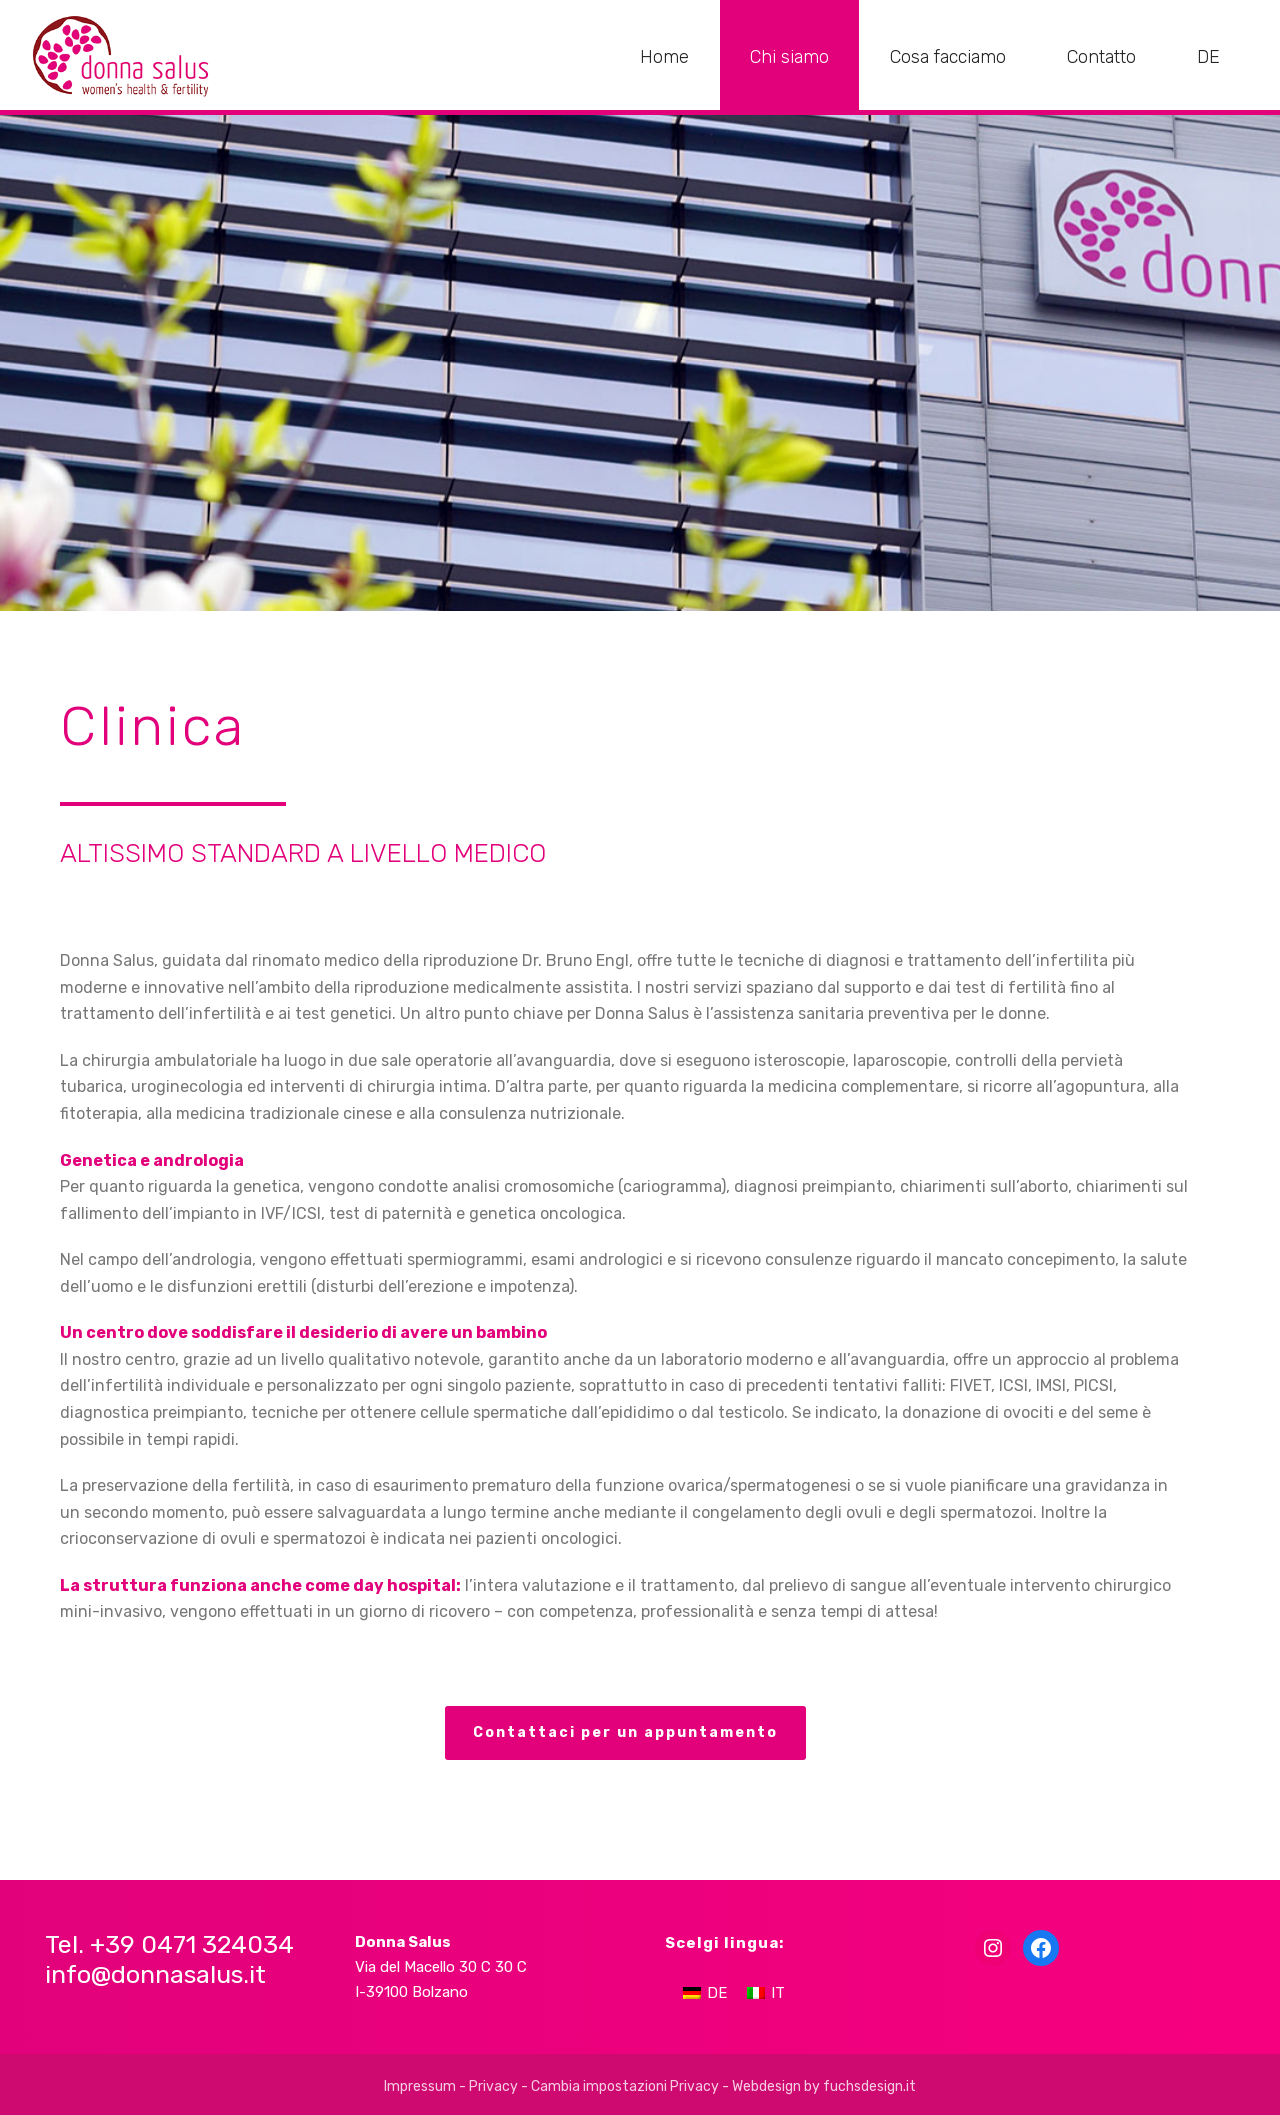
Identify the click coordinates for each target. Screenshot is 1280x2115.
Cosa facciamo (948, 57)
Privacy (493, 2086)
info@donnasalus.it (155, 1974)
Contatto (1101, 57)
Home (664, 57)
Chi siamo (789, 57)
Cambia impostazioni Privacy (625, 2086)
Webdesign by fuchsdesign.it (824, 2086)
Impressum (420, 2086)
